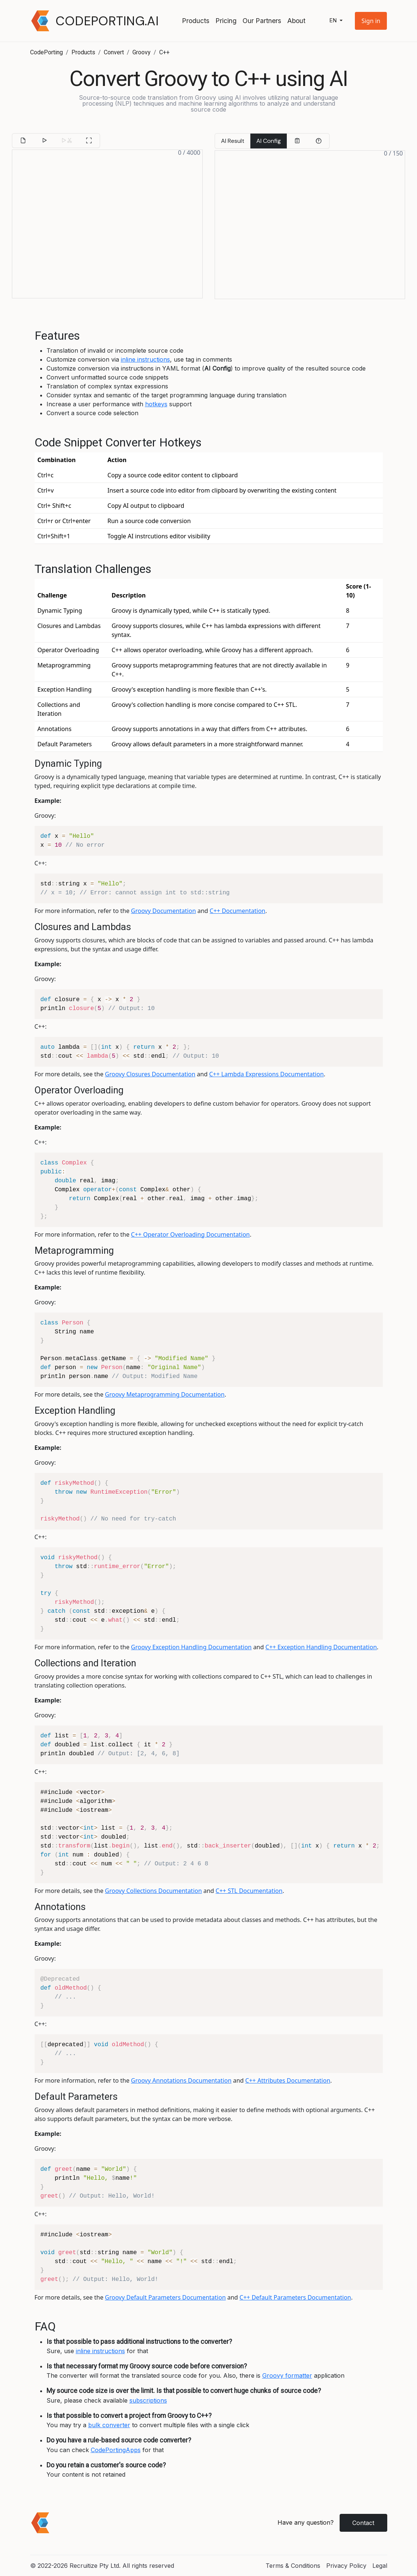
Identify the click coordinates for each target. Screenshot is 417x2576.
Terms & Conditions (293, 2565)
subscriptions (148, 2400)
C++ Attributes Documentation (287, 2080)
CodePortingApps (116, 2450)
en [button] (333, 20)
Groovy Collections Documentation (153, 1891)
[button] (371, 21)
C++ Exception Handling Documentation (321, 1647)
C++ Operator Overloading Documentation (190, 1234)
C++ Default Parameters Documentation (295, 2297)
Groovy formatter (287, 2375)
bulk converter (109, 2425)
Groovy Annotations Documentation (181, 2080)
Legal (379, 2565)
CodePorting (46, 52)
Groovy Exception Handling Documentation (191, 1647)
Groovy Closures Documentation (150, 1074)
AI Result (232, 141)
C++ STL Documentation (249, 1891)
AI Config (268, 141)
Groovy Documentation (163, 911)
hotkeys (156, 404)
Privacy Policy (346, 2565)
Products (195, 21)
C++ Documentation (238, 911)
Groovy (141, 52)
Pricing (226, 21)
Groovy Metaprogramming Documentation (165, 1394)
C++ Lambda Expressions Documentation (266, 1074)
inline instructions (145, 359)
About (296, 21)
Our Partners (262, 21)
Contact (363, 2523)
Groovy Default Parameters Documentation (165, 2297)
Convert (114, 52)
